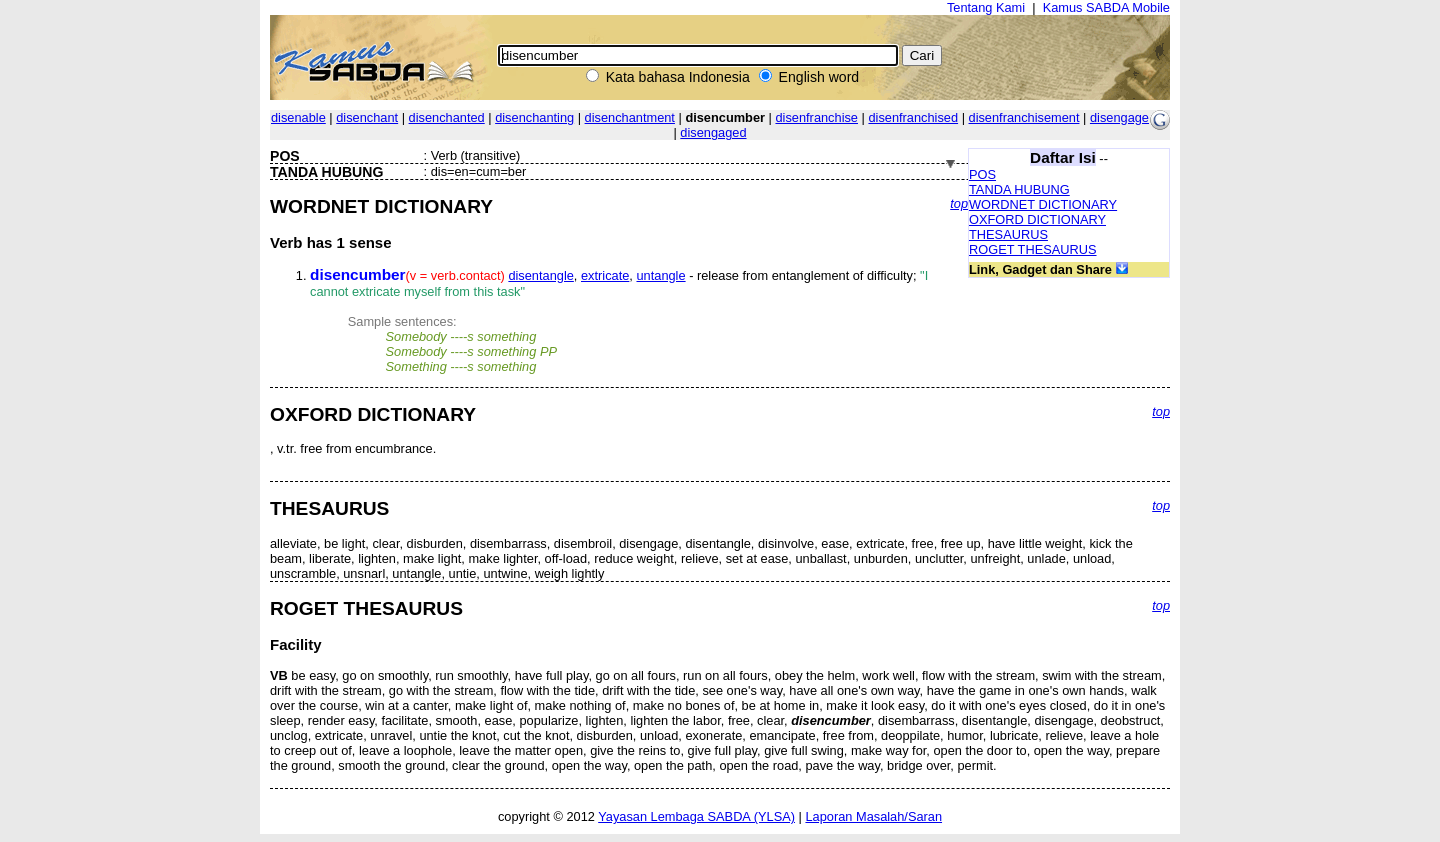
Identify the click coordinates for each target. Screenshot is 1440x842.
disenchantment (630, 117)
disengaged (713, 132)
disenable (298, 117)
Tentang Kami (986, 7)
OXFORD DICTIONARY (1037, 219)
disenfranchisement (1024, 117)
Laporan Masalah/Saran (873, 816)
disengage (1119, 117)
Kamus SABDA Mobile (1106, 7)
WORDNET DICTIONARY (1043, 204)
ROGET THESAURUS (1033, 249)
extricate (605, 275)
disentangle (540, 275)
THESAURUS (1008, 234)
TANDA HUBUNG (1019, 189)
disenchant (367, 117)
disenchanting (534, 117)
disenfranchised (913, 117)
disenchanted (447, 117)
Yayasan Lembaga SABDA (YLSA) (696, 816)
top (959, 203)
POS (982, 174)
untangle (660, 275)
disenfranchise (816, 117)
